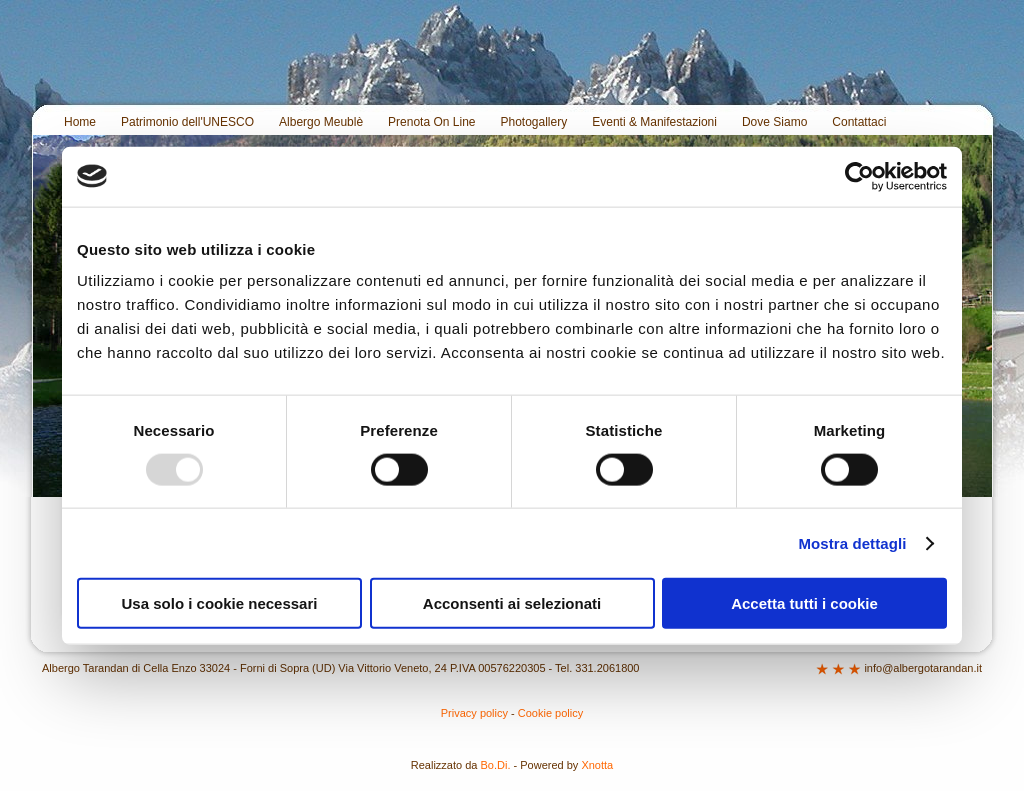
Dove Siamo (774, 122)
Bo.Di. (496, 765)
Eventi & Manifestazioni (654, 122)
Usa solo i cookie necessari (220, 603)
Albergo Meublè (321, 122)
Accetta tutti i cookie (804, 603)
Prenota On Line (431, 122)
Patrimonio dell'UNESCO (187, 122)
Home (80, 122)
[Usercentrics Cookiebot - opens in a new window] (859, 176)
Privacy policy (474, 713)
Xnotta (597, 765)
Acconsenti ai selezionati (512, 603)
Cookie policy (550, 713)
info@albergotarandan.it (923, 668)
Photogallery (534, 122)
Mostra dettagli (852, 542)
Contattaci (859, 122)
